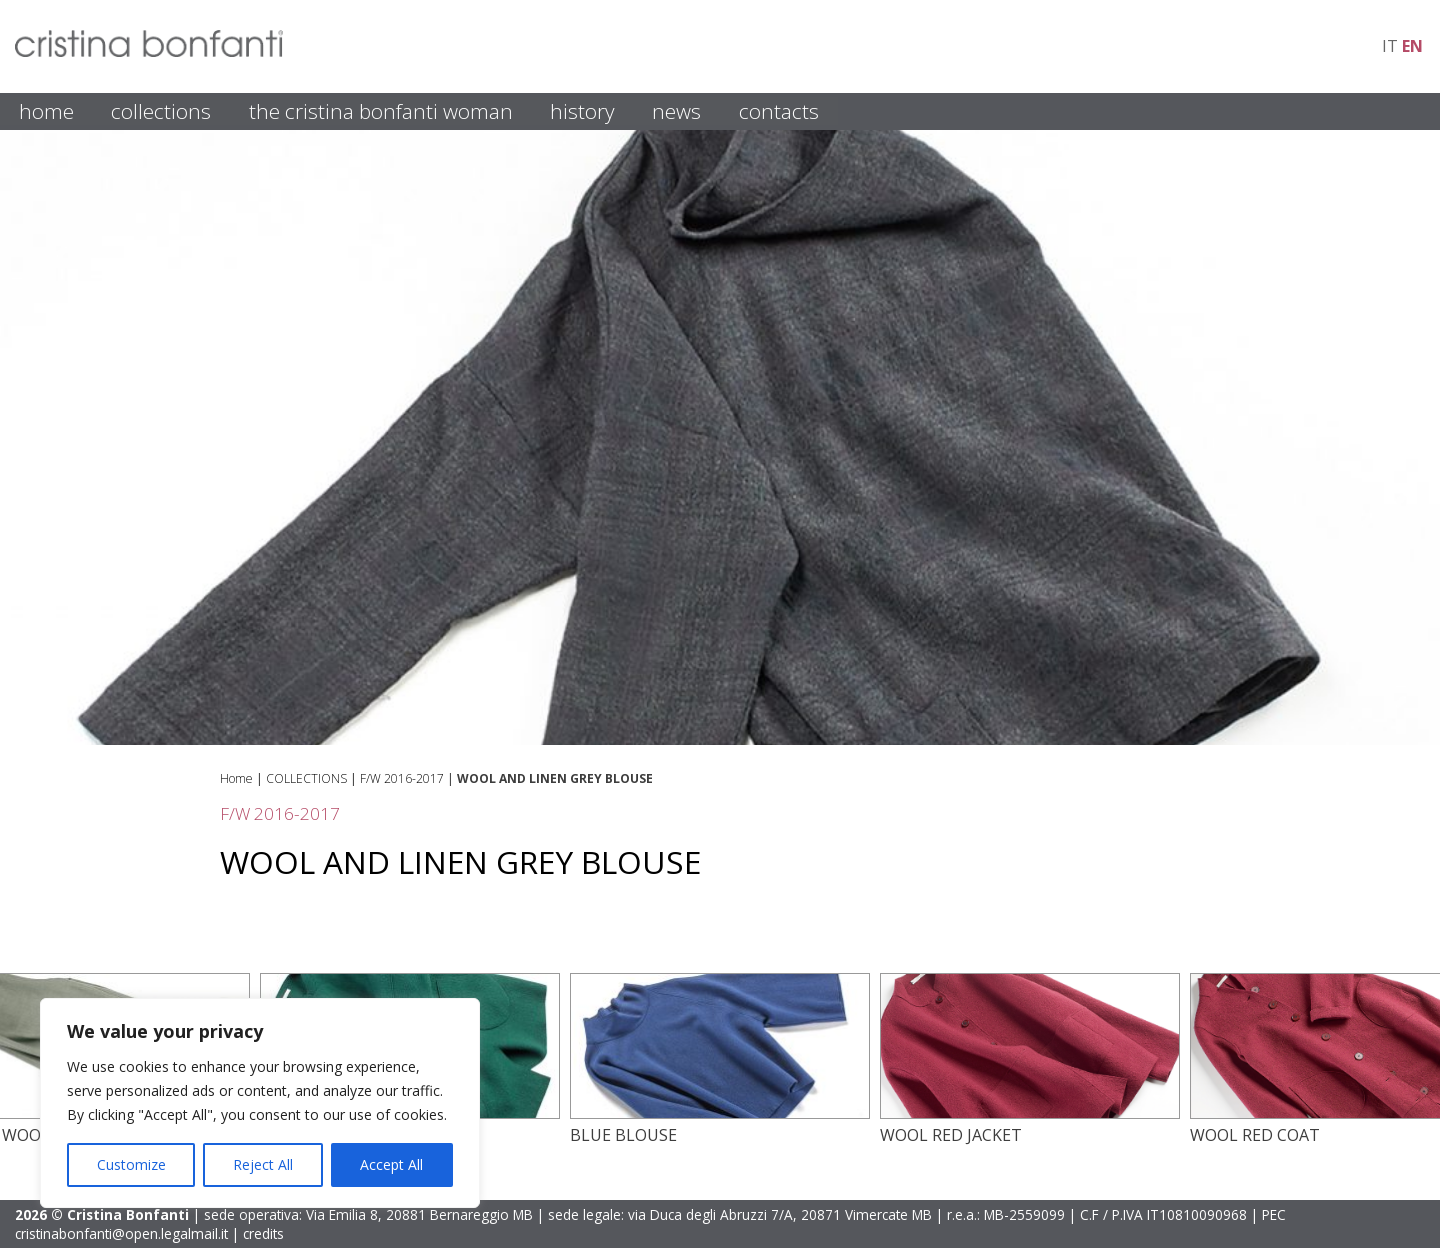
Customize (131, 1164)
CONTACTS (779, 111)
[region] (260, 1103)
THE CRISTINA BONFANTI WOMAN (381, 111)
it (1390, 46)
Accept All (391, 1164)
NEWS (676, 111)
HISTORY (582, 111)
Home (236, 778)
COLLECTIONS (161, 111)
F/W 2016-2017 (402, 778)
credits (263, 1233)
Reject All (263, 1164)
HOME (46, 111)
